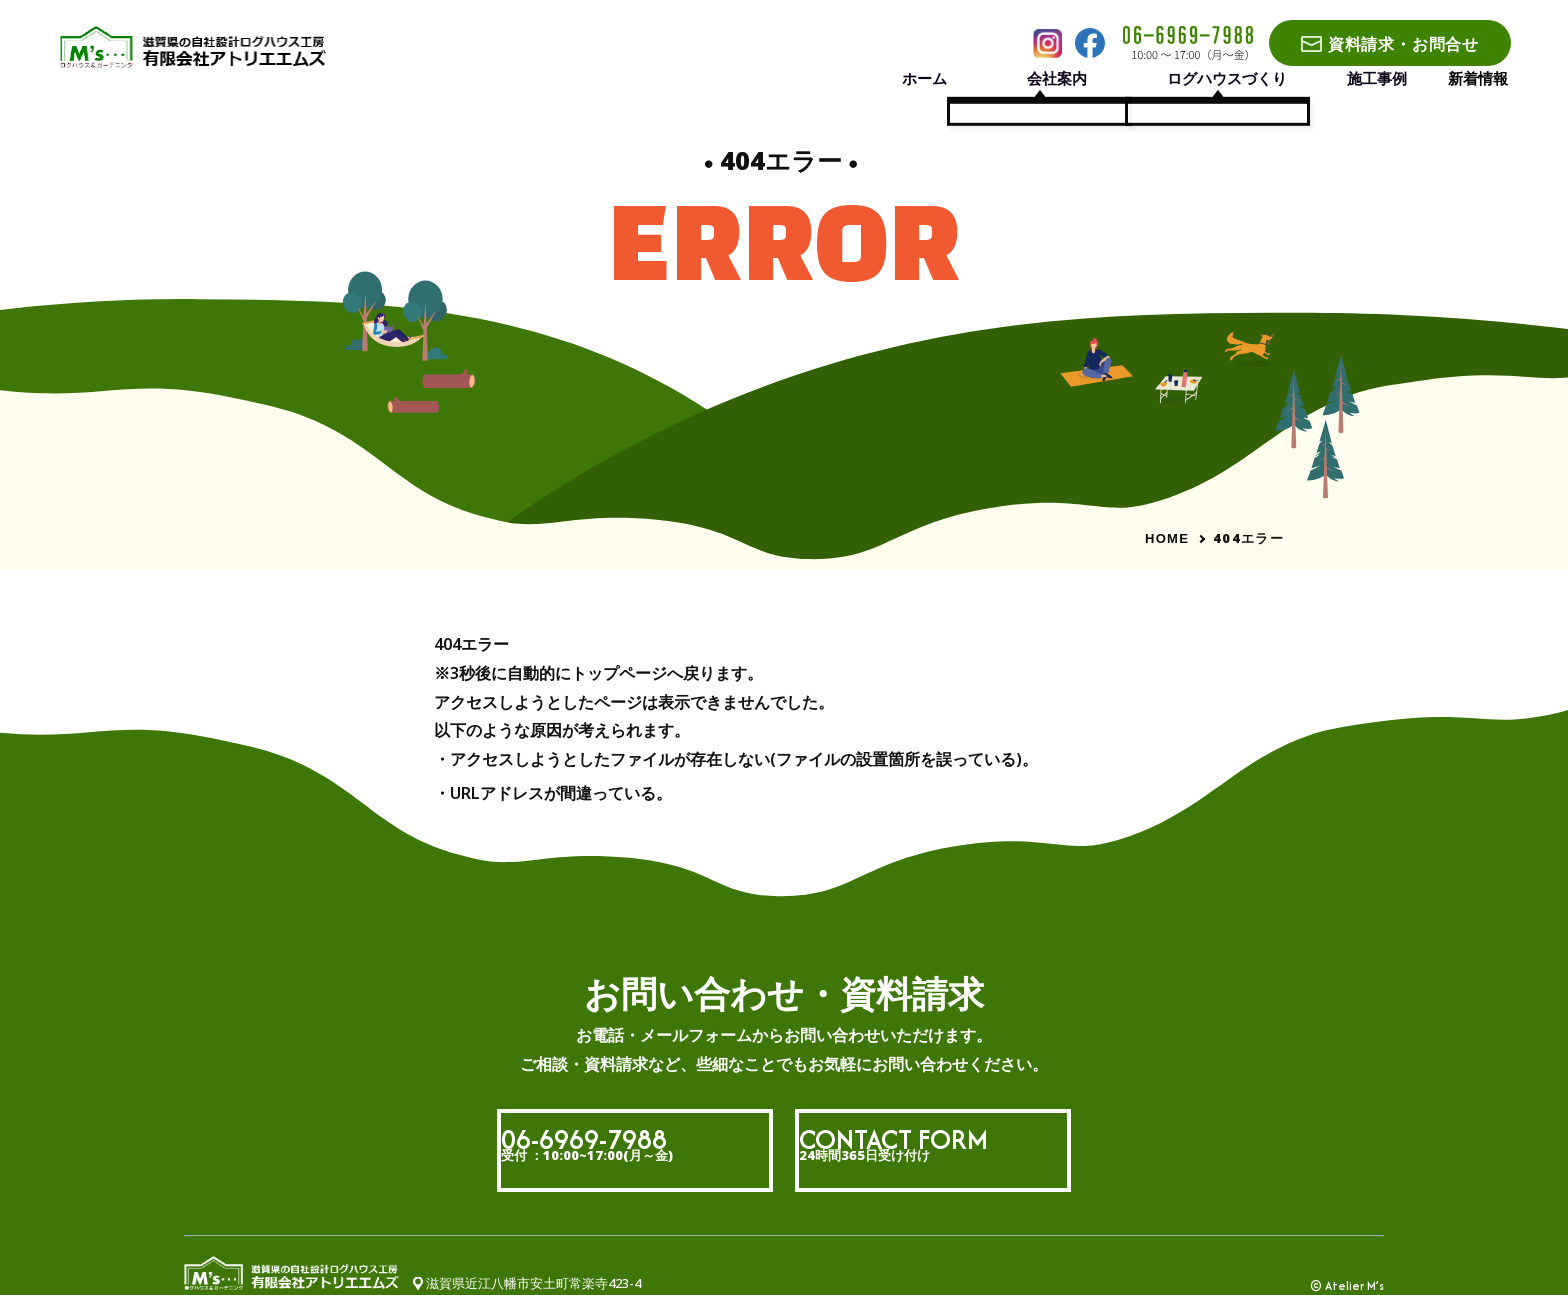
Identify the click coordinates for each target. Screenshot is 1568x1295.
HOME (1167, 538)
